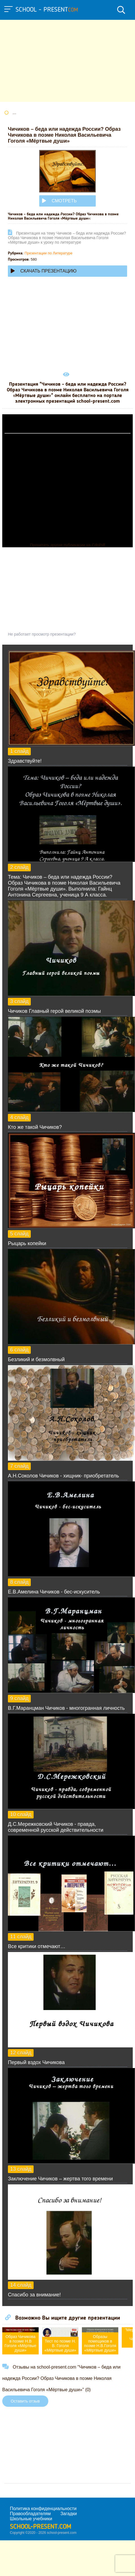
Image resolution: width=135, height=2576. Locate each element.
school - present (47, 10)
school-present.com (40, 2527)
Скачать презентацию (44, 271)
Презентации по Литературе (49, 253)
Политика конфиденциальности (43, 2508)
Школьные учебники (31, 2518)
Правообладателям (30, 2513)
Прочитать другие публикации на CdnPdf (67, 545)
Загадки (68, 2513)
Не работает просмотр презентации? (42, 634)
